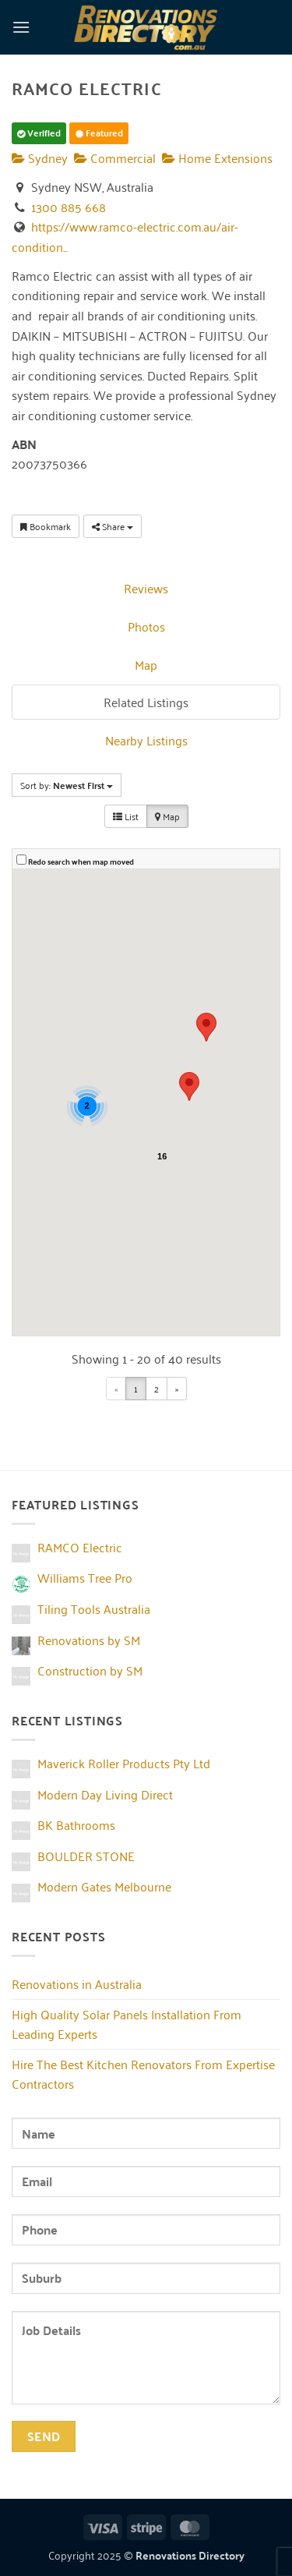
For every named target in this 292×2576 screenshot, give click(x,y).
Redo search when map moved (81, 862)
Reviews (146, 588)
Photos (146, 626)
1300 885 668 (68, 207)
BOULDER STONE (86, 1856)
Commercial (115, 157)
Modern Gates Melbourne (104, 1886)
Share (112, 526)
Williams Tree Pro (84, 1577)
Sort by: (66, 785)
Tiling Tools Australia (93, 1608)
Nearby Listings (146, 740)
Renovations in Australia (77, 1983)
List (126, 816)
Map (146, 664)
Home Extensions (217, 157)
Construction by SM (89, 1670)
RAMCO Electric (79, 1547)
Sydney (40, 157)
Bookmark (45, 526)
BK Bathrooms (76, 1824)
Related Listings (146, 702)
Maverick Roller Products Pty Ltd (123, 1763)
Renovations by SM (88, 1640)
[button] (21, 27)
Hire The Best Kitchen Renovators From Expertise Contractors (143, 2074)
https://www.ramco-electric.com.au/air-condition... (125, 236)
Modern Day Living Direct (105, 1794)
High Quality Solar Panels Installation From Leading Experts (126, 2024)
